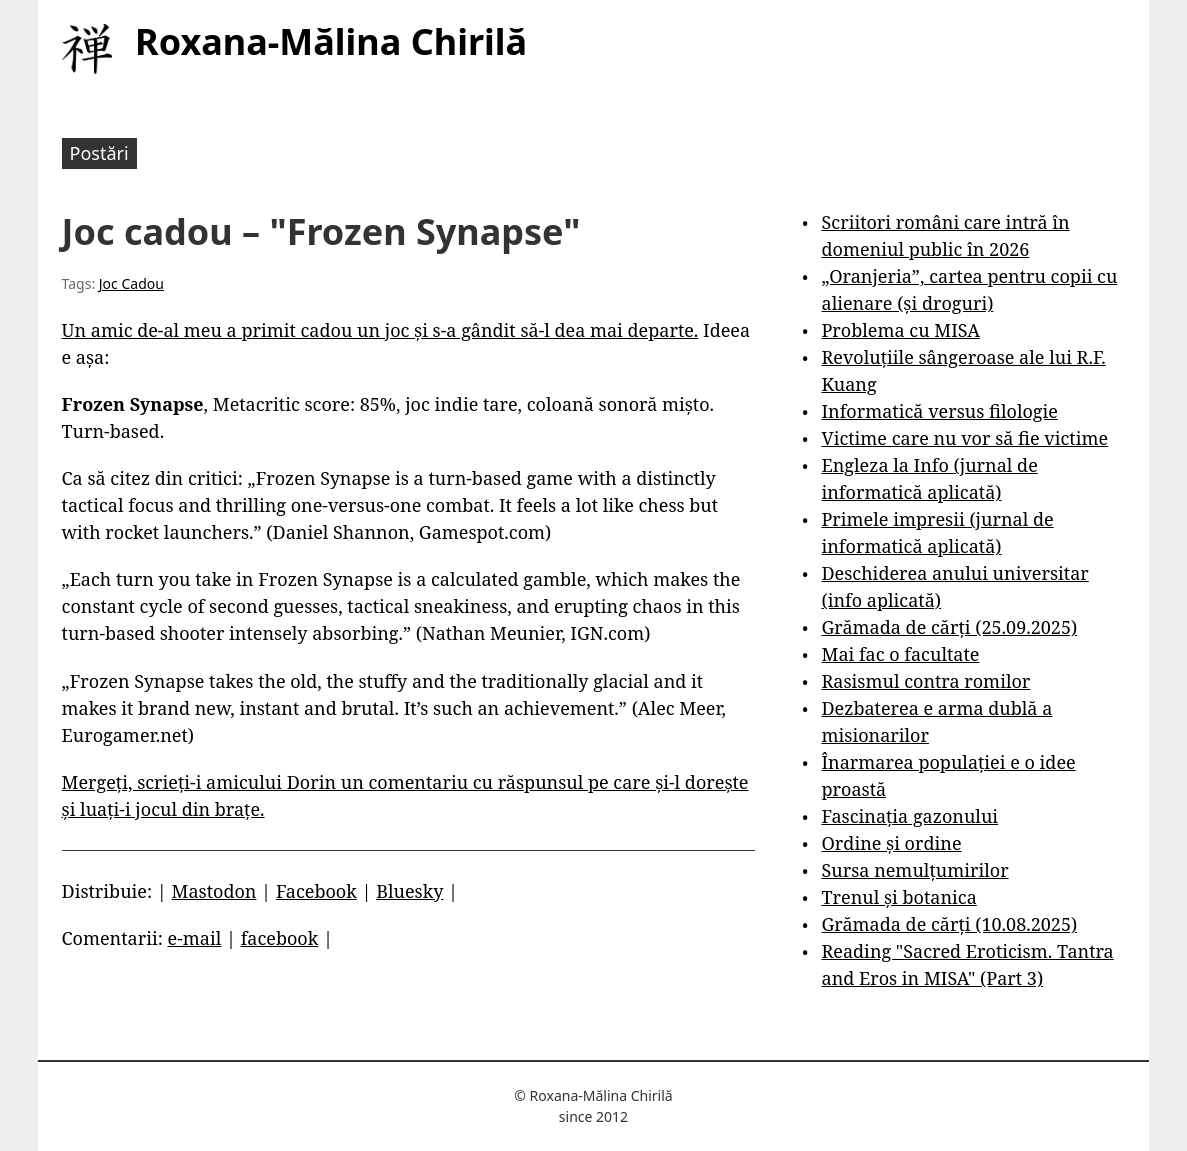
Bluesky (409, 891)
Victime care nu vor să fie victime (965, 438)
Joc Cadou (131, 283)
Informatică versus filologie (940, 411)
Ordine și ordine (892, 843)
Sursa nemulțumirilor (915, 870)
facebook (280, 938)
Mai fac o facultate (901, 654)
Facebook (316, 891)
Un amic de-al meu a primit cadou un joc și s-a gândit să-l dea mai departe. (380, 330)
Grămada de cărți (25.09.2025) (950, 627)
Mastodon (214, 891)
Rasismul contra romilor (926, 681)
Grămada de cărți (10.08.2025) (950, 924)
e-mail (195, 938)
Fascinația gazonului (910, 816)
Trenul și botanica (899, 897)
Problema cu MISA (901, 330)
